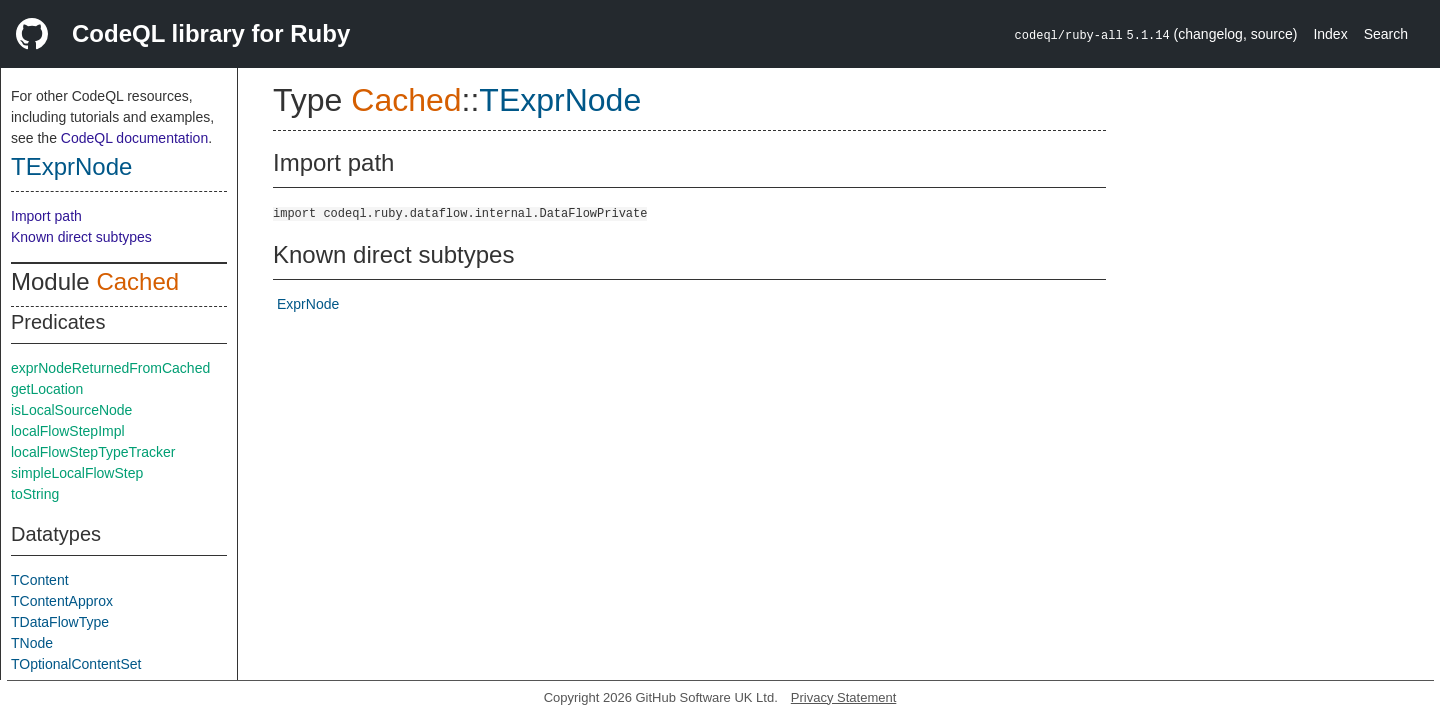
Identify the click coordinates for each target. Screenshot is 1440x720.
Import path (46, 216)
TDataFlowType (60, 622)
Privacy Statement (844, 697)
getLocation (47, 389)
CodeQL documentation (134, 138)
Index (1330, 34)
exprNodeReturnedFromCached (110, 368)
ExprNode (308, 304)
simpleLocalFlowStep (77, 473)
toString (35, 494)
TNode (32, 643)
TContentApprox (62, 601)
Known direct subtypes (81, 237)
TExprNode (71, 166)
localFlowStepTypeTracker (93, 452)
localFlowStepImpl (68, 431)
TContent (40, 580)
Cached (137, 281)
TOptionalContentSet (76, 664)
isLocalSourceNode (71, 410)
